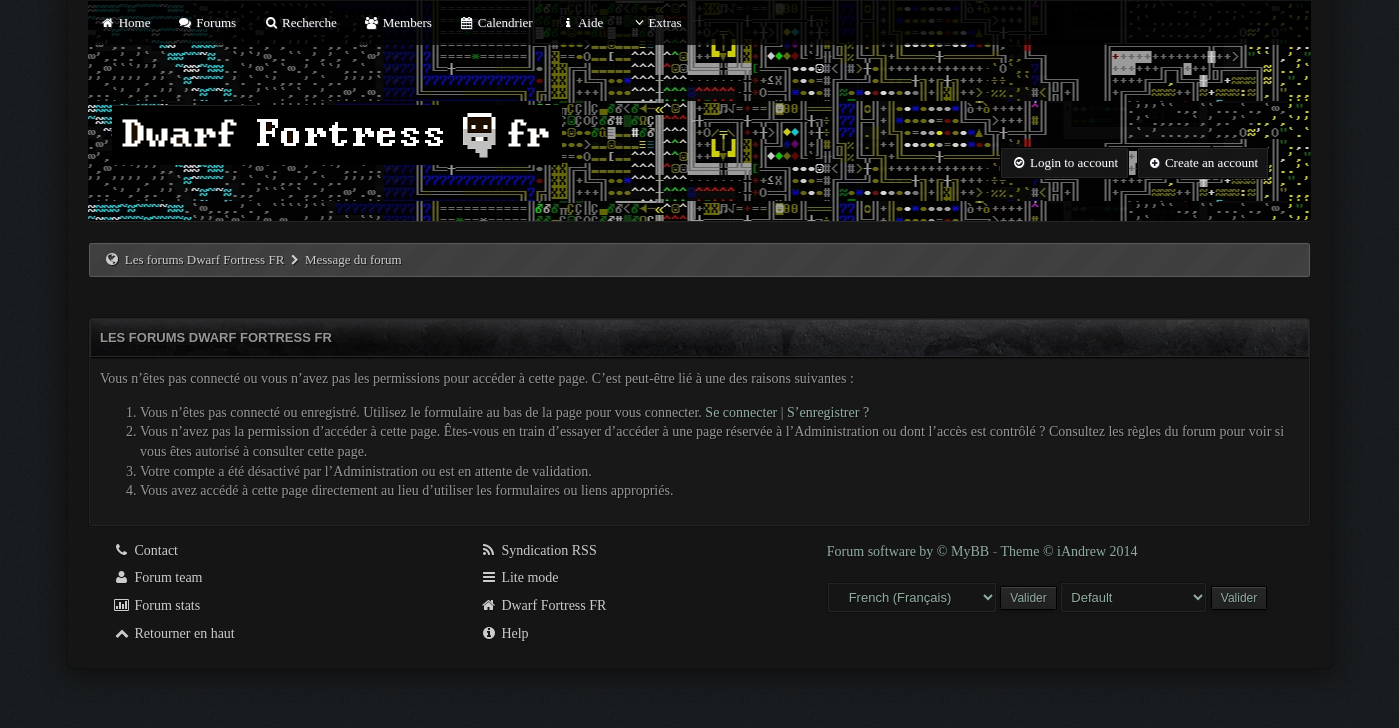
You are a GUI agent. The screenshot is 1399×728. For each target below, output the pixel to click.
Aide (581, 22)
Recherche (300, 22)
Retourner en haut (174, 633)
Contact (145, 550)
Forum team (158, 577)
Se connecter (741, 412)
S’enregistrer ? (828, 412)
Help (504, 633)
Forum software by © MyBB (910, 551)
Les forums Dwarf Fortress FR (205, 259)
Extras (655, 22)
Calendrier (496, 22)
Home (125, 22)
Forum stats (156, 605)
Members (398, 22)
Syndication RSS (538, 550)
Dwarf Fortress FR (543, 605)
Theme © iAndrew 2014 (1069, 551)
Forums (207, 22)
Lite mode (519, 577)
